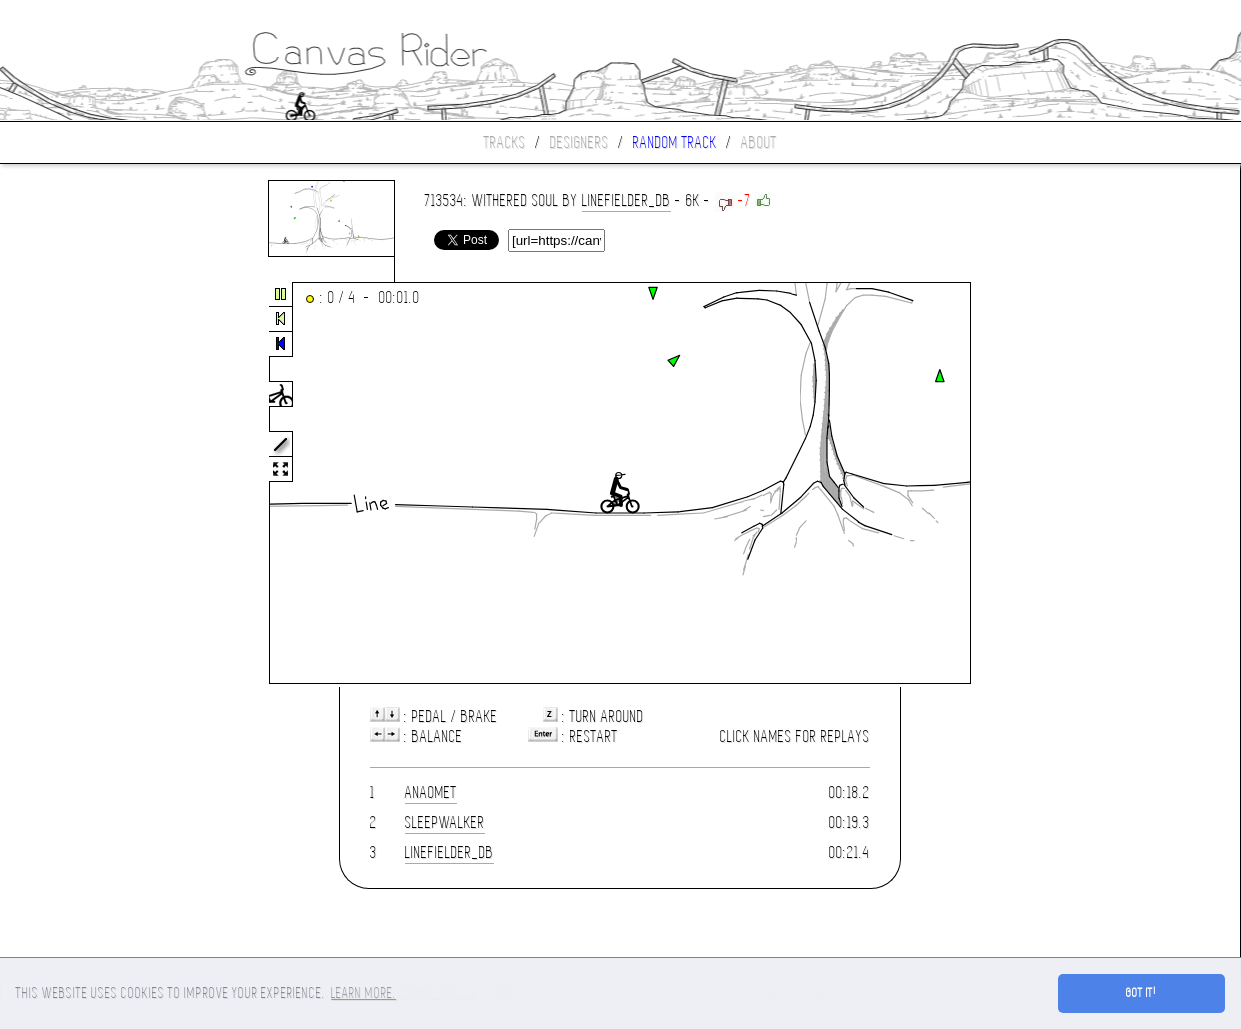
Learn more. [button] (363, 993)
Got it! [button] (1141, 993)
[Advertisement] (84, 484)
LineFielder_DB (626, 200)
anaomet (431, 792)
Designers (579, 142)
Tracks (505, 142)
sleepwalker (445, 822)
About (759, 142)
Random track (675, 142)
